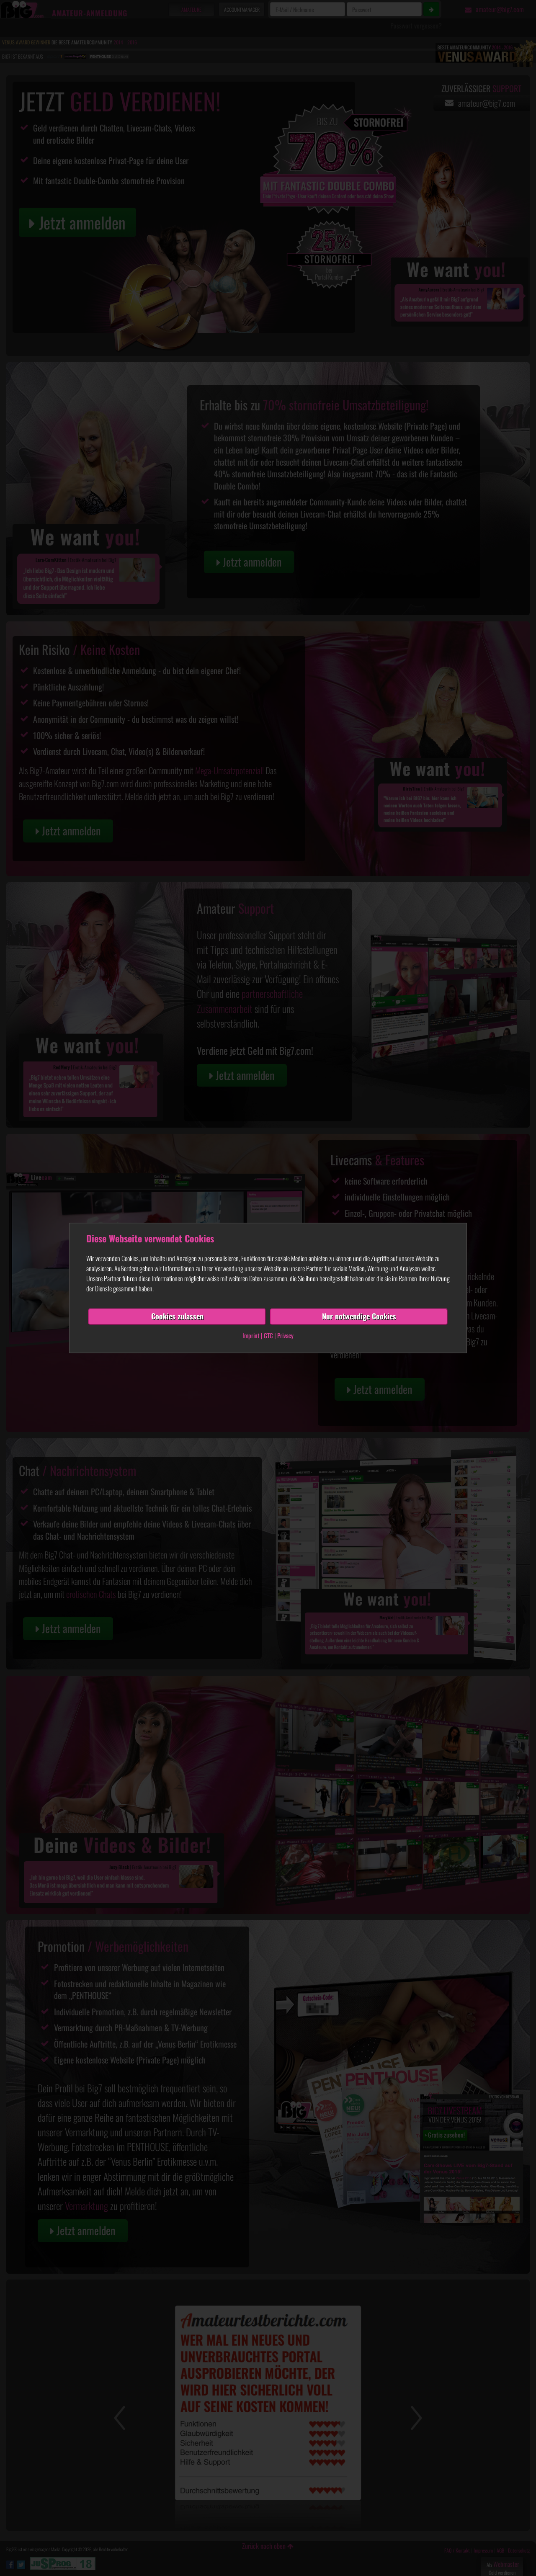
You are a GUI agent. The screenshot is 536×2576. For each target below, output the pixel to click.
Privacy (285, 1335)
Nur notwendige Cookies (359, 1316)
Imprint (251, 1335)
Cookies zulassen (177, 1316)
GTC (268, 1335)
